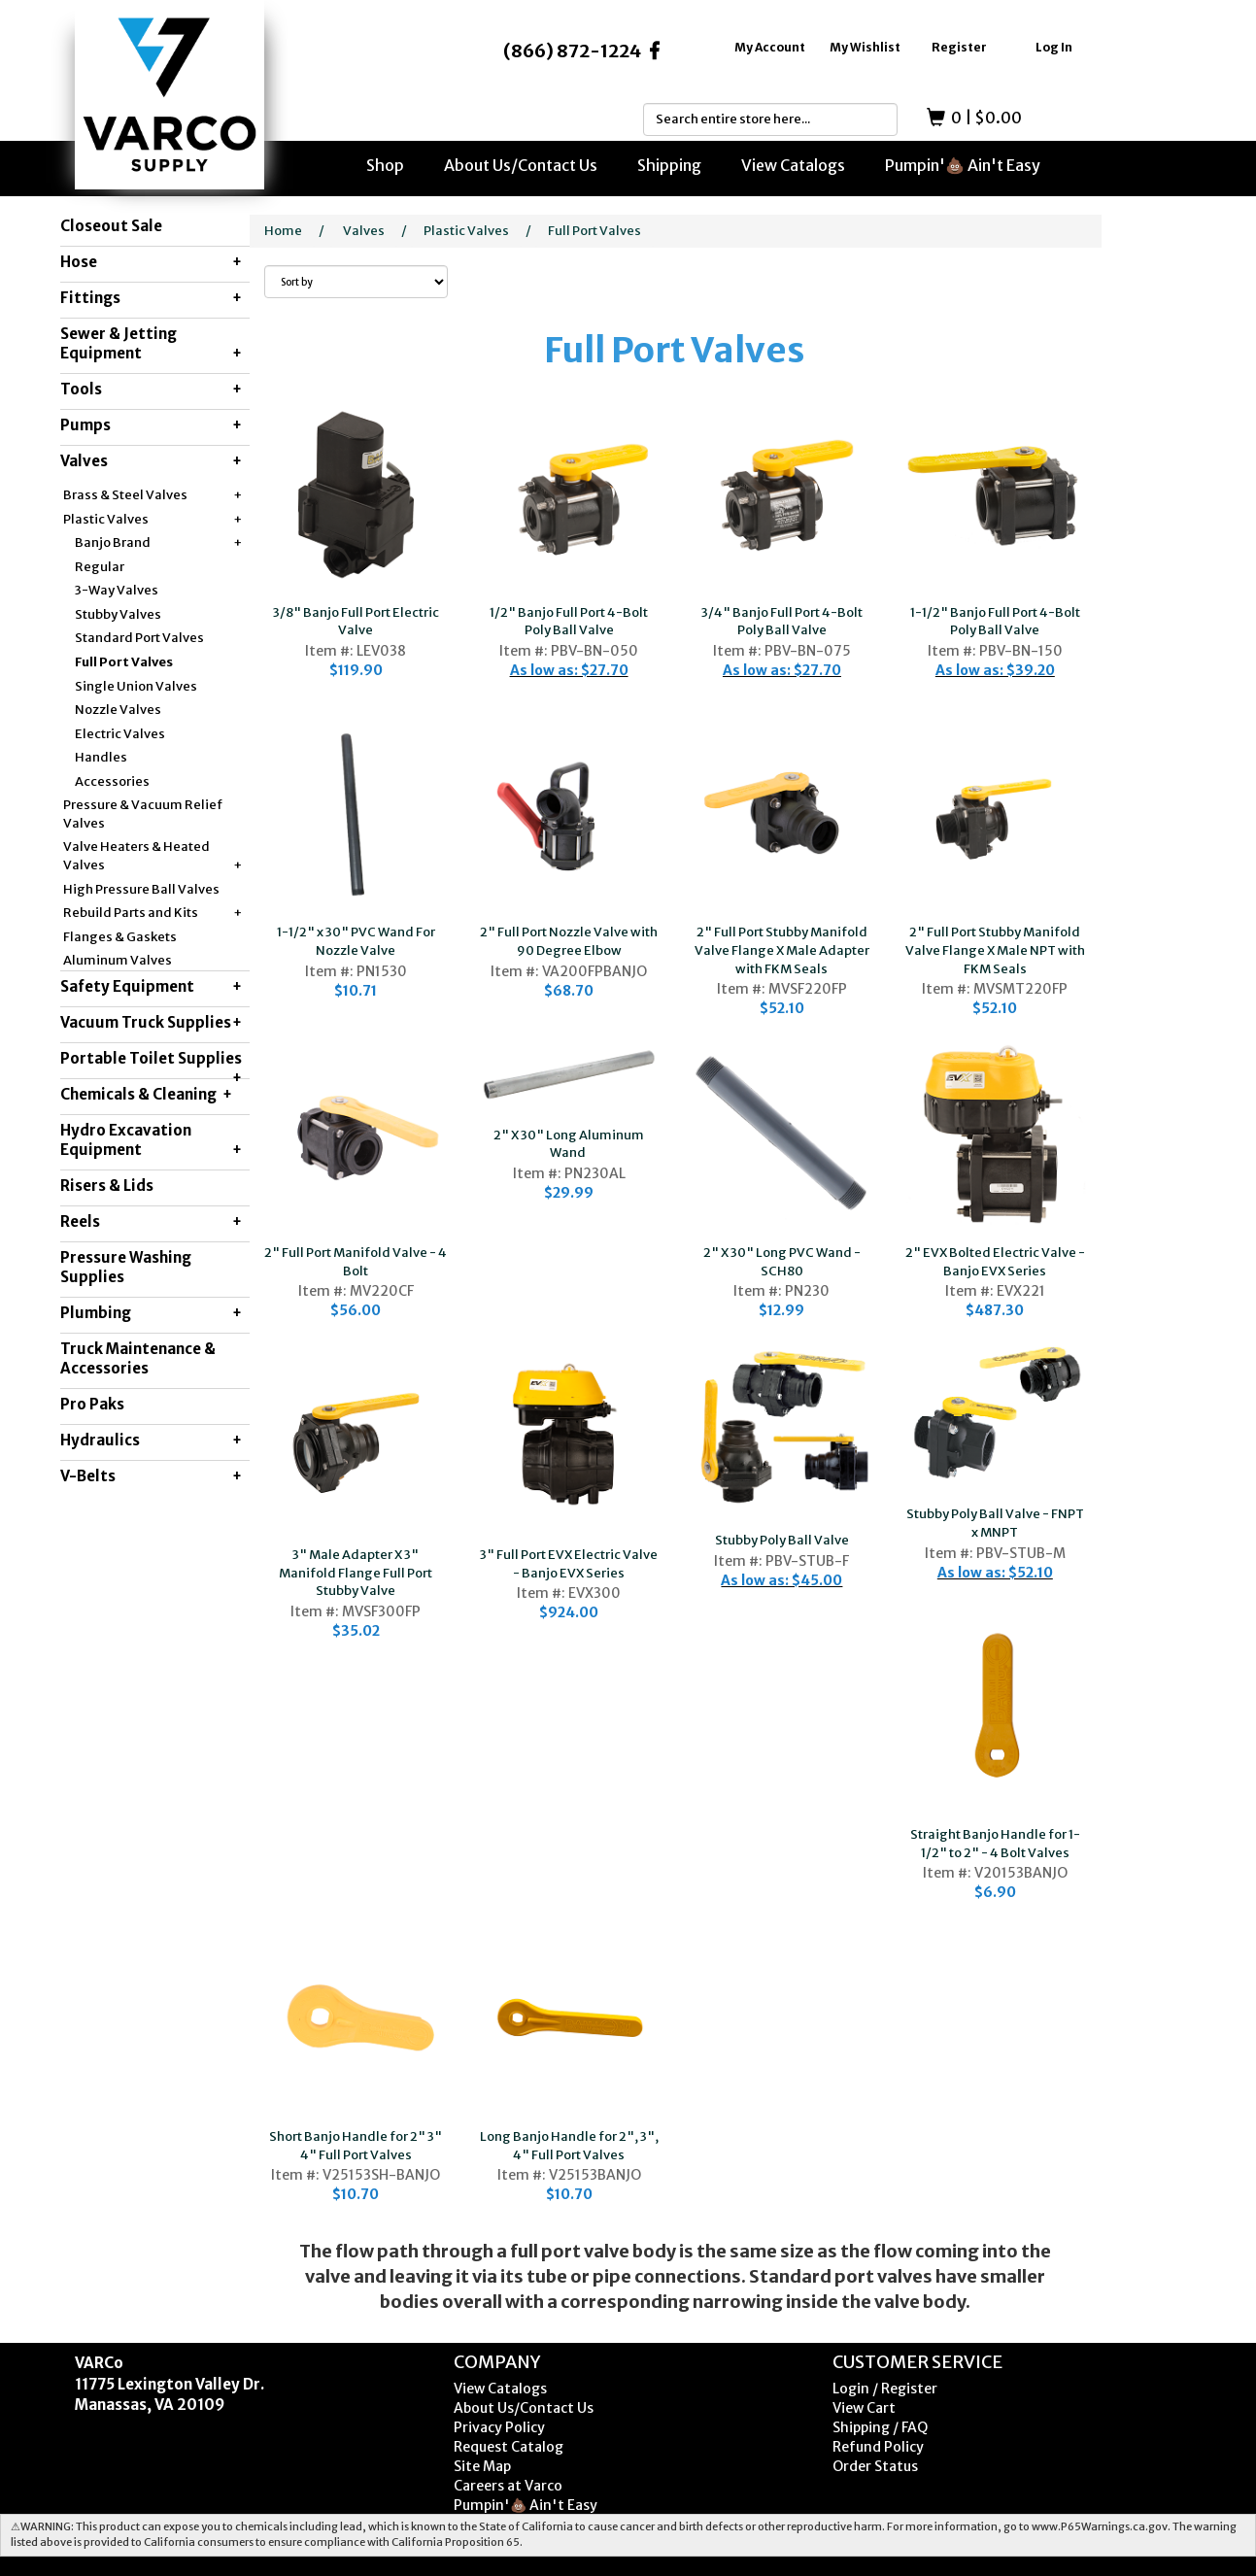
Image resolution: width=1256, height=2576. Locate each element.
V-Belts (151, 1476)
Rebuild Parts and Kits (152, 913)
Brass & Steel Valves (152, 496)
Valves (151, 461)
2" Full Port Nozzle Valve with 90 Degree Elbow (569, 941)
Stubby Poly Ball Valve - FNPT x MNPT (995, 1523)
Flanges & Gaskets (120, 937)
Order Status (875, 2466)
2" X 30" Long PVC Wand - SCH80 (782, 1261)
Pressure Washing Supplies (125, 1267)
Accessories (112, 781)
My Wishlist (865, 47)
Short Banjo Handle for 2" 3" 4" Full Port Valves (355, 2145)
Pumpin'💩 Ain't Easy (962, 165)
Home (283, 230)
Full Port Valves (124, 662)
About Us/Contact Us (520, 165)
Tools (151, 389)
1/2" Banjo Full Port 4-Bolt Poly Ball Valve (569, 621)
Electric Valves (120, 734)
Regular (99, 567)
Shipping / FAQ (880, 2427)
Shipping (669, 165)
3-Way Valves (116, 590)
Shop (385, 165)
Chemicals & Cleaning (146, 1094)
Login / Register (884, 2388)
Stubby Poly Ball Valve (782, 1540)
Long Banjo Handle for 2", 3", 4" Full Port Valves (569, 2145)
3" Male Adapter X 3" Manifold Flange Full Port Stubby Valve (355, 1572)
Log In (1053, 47)
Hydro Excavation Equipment (151, 1140)
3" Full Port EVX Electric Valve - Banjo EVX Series (569, 1563)
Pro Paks (92, 1404)
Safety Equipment (151, 987)
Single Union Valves (136, 686)
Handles (101, 757)
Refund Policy (878, 2447)
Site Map (482, 2466)
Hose (151, 262)
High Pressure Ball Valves (141, 889)
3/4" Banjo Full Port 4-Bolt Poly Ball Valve (782, 621)
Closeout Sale (111, 226)
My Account (769, 47)
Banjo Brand (158, 543)
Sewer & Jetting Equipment (151, 343)
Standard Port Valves (139, 637)
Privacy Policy (499, 2427)
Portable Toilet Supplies (151, 1063)
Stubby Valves (118, 614)
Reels (151, 1222)
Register (959, 47)
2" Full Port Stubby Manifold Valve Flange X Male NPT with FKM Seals (995, 950)
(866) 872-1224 (572, 51)
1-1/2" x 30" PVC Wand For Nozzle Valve (356, 941)
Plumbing (151, 1313)
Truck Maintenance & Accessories (138, 1358)
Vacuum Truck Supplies (151, 1023)
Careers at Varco (508, 2485)
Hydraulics (151, 1440)
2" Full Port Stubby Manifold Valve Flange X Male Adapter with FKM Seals (782, 950)
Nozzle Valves (118, 709)
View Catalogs (793, 165)
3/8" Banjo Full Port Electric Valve (356, 621)
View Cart (864, 2408)
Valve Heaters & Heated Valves (152, 856)
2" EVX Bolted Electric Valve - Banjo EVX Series (995, 1261)
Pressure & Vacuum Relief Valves (142, 814)
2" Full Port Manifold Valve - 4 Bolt (355, 1261)
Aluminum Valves (117, 960)
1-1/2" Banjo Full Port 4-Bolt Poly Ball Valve (995, 621)
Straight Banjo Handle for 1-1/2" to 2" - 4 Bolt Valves (995, 1843)
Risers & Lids (106, 1185)
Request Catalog (508, 2447)
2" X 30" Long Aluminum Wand (568, 1144)
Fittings (151, 298)
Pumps (151, 425)
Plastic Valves (152, 520)
